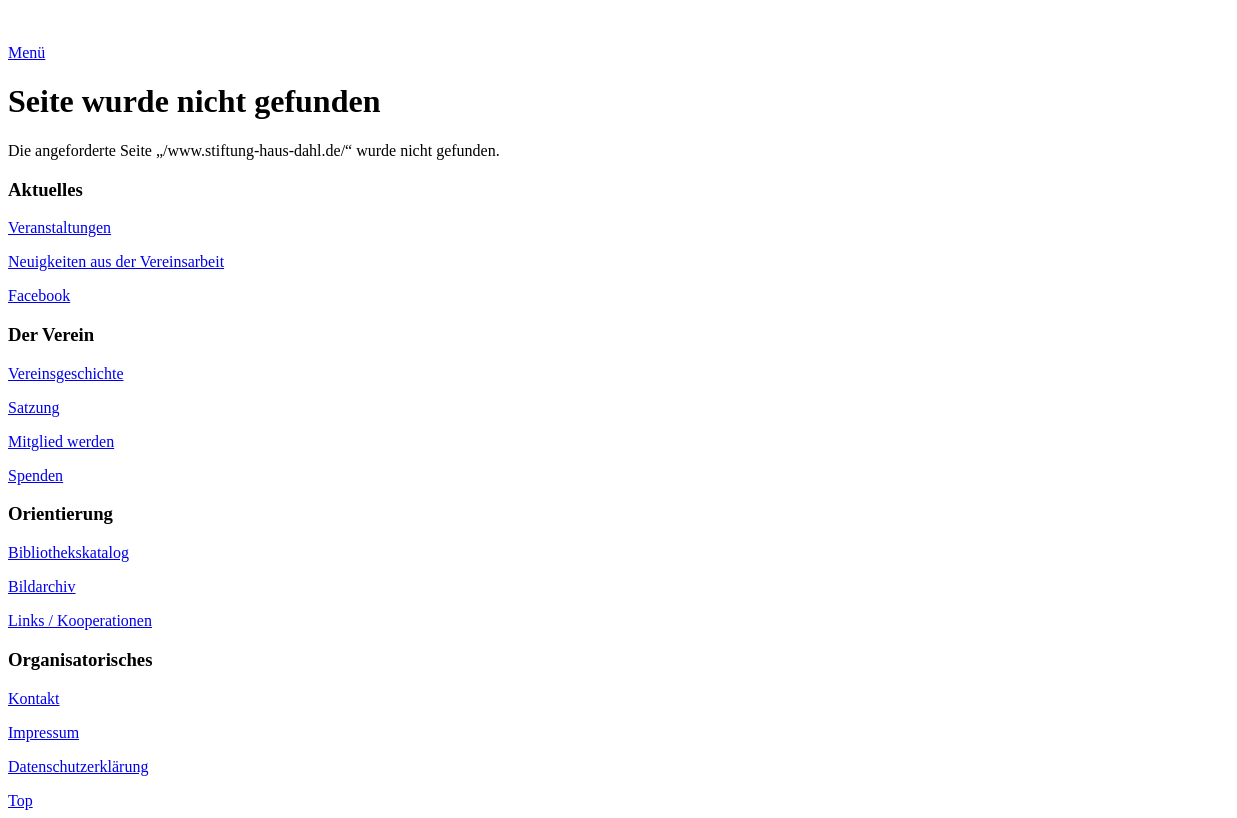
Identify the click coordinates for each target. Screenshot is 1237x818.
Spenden (35, 475)
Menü (26, 52)
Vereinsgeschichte (66, 373)
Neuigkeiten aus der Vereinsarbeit (116, 261)
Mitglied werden (61, 441)
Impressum (43, 732)
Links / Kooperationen (80, 620)
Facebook (39, 295)
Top (20, 800)
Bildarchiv (42, 586)
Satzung (34, 407)
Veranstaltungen (59, 227)
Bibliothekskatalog (68, 552)
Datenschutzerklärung (78, 766)
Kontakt (34, 698)
